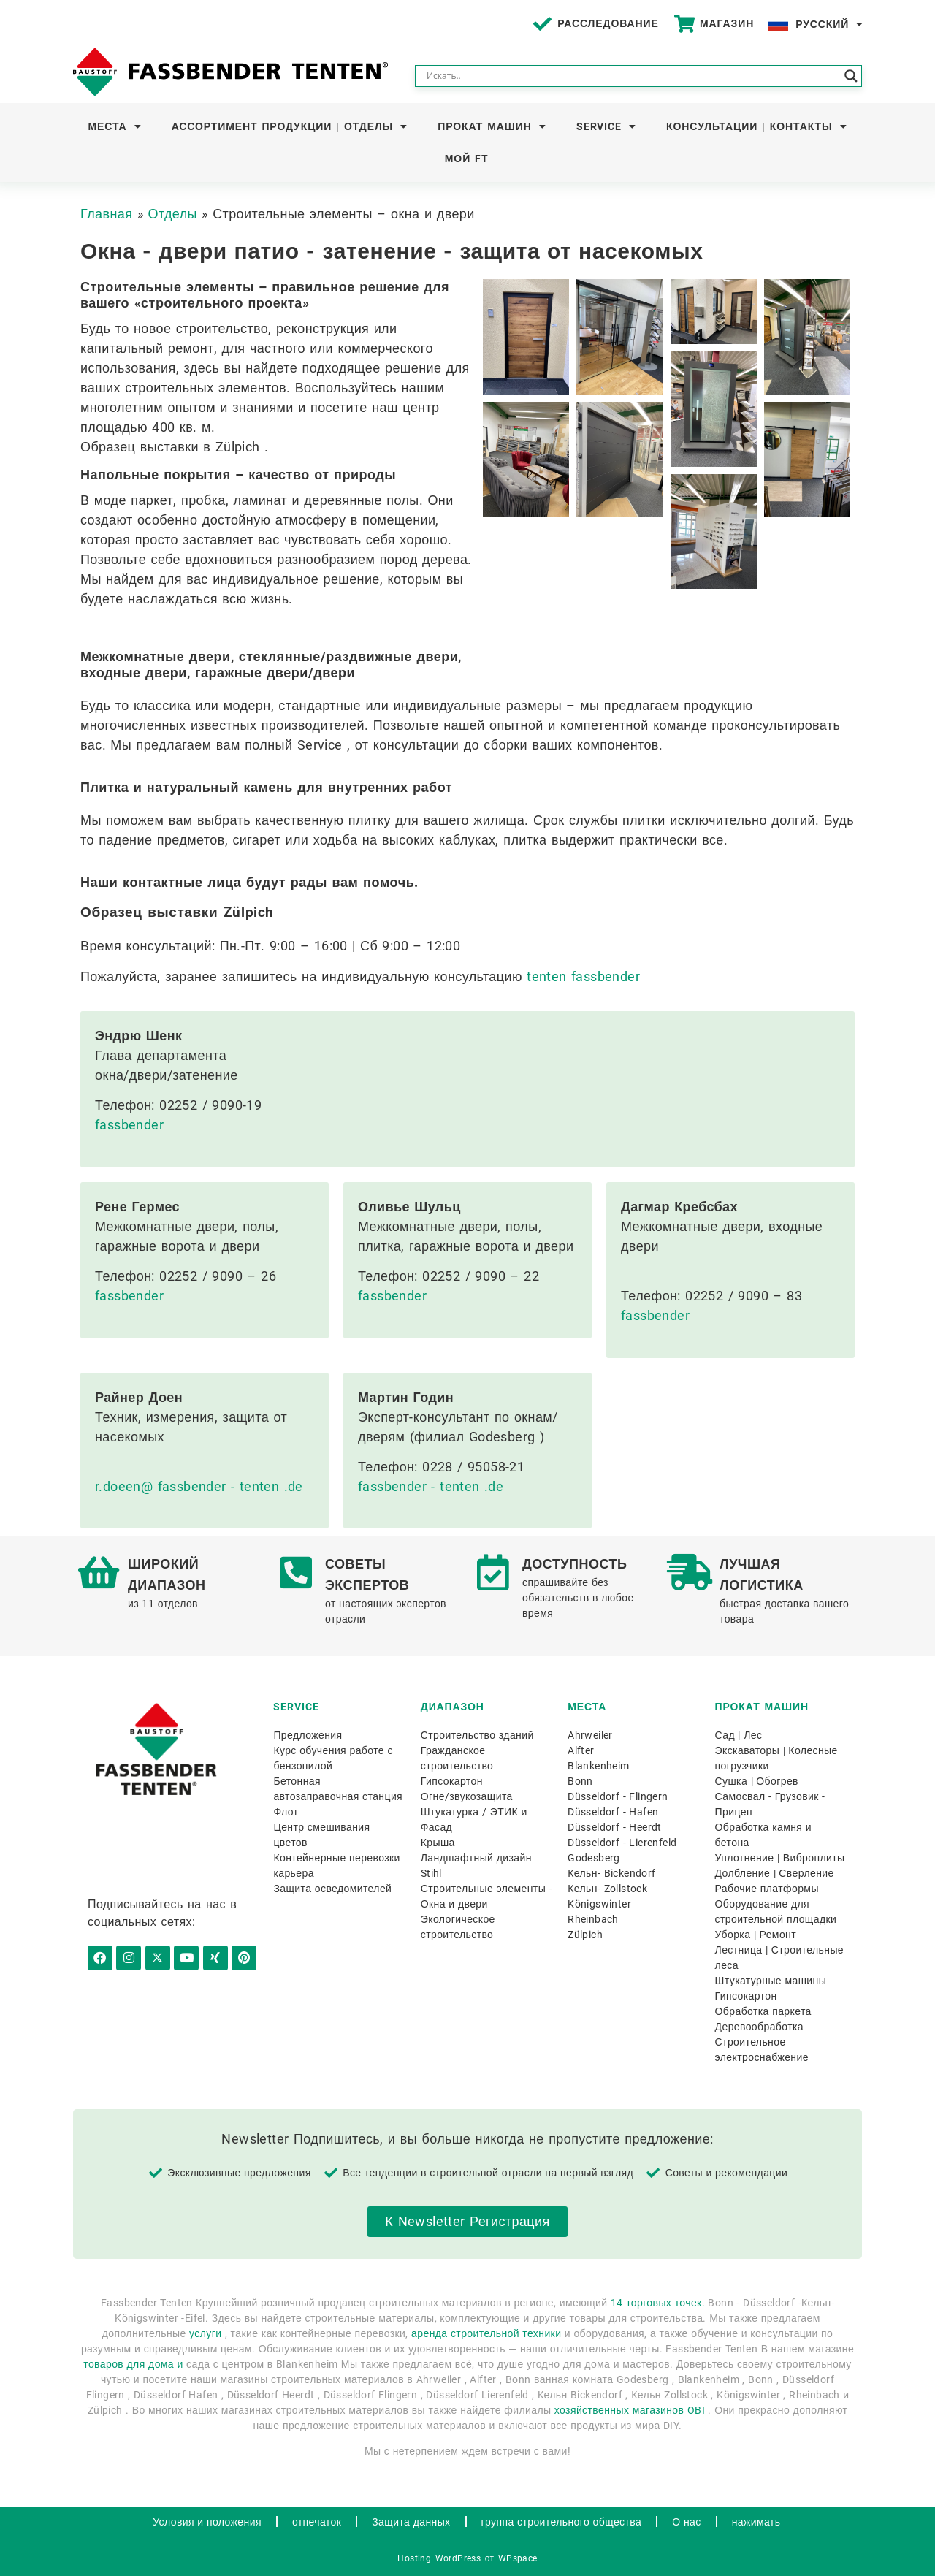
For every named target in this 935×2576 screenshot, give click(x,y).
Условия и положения (207, 2522)
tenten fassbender (583, 976)
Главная (106, 213)
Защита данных (411, 2522)
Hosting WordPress (439, 2558)
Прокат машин (492, 126)
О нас (686, 2522)
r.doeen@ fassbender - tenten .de (199, 1486)
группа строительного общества (561, 2522)
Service (606, 126)
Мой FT (467, 158)
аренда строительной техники (486, 2333)
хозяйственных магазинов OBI (629, 2410)
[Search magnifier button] (851, 76)
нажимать (756, 2522)
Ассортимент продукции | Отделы (290, 126)
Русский (829, 24)
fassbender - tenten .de (430, 1486)
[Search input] (632, 76)
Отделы (172, 213)
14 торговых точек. (658, 2303)
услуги (205, 2333)
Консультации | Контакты (756, 126)
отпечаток (316, 2522)
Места (115, 126)
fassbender (129, 1124)
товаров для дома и (133, 2364)
